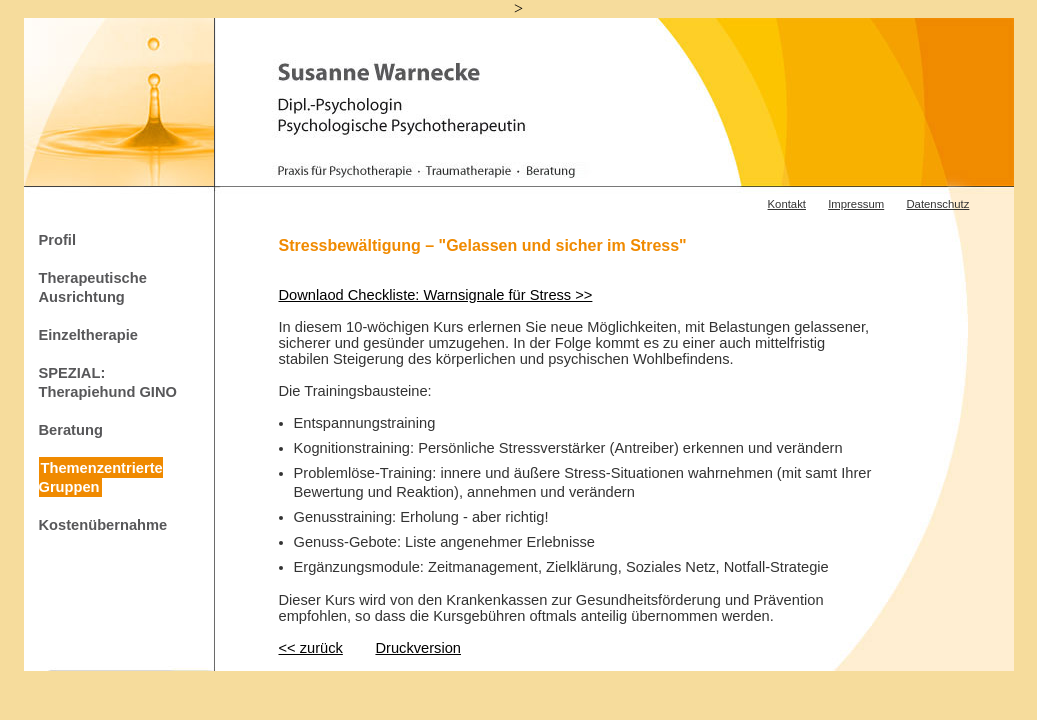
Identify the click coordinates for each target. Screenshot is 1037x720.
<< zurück (311, 648)
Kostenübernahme (103, 525)
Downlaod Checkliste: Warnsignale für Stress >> (436, 295)
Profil (57, 239)
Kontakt (787, 204)
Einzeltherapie (88, 334)
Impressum (856, 204)
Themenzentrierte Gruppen (101, 477)
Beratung (71, 430)
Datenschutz (937, 204)
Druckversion (418, 648)
